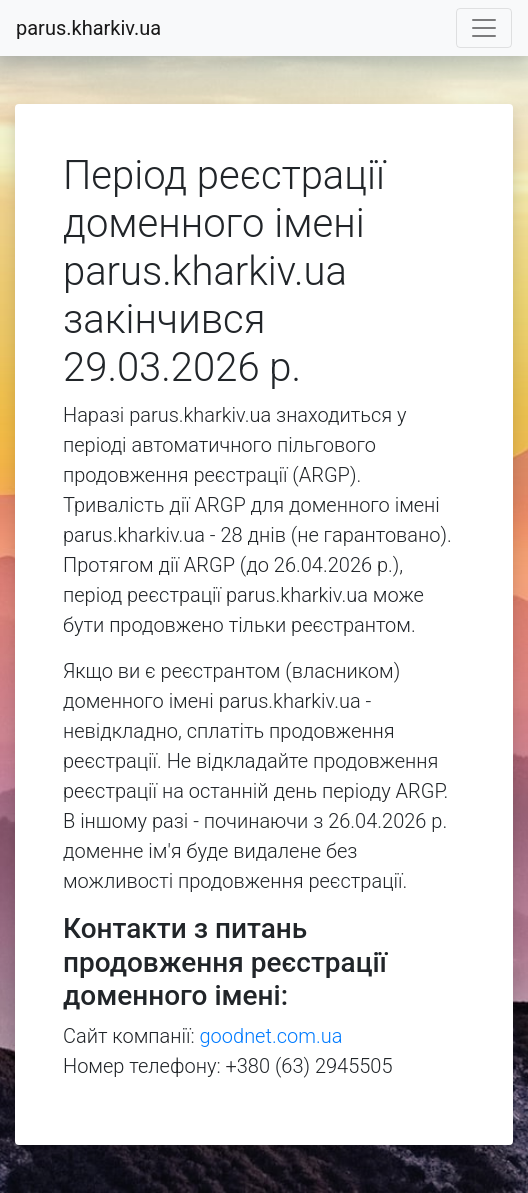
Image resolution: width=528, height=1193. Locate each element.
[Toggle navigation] (484, 28)
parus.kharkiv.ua (88, 28)
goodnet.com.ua (271, 1036)
